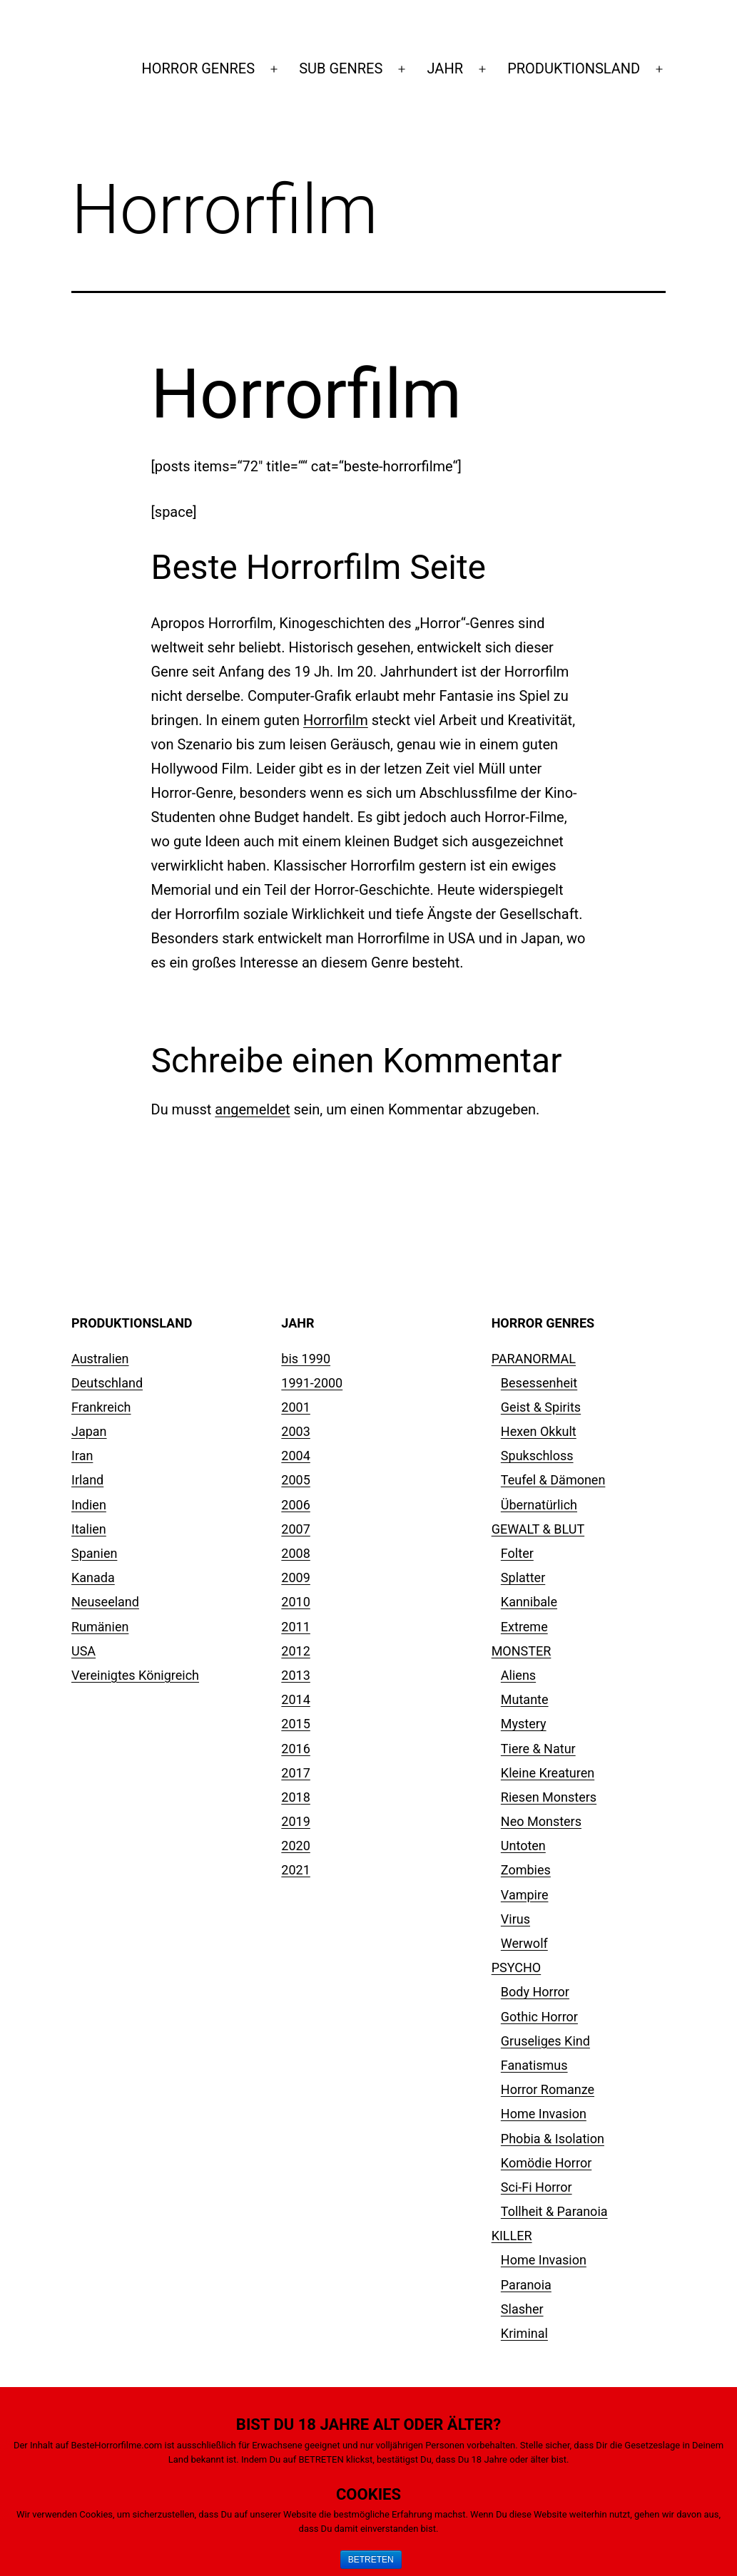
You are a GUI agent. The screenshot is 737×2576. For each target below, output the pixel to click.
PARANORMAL (534, 1358)
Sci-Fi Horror (536, 2187)
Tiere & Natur (538, 1748)
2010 (295, 1601)
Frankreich (101, 1407)
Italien (88, 1529)
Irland (87, 1479)
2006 (295, 1504)
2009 (295, 1577)
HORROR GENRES (198, 68)
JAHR (445, 68)
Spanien (94, 1553)
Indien (88, 1504)
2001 (295, 1407)
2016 (295, 1748)
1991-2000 (311, 1382)
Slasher (522, 2309)
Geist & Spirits (541, 1407)
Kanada (93, 1577)
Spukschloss (537, 1455)
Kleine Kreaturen (547, 1772)
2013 (295, 1675)
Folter (517, 1553)
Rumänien (99, 1626)
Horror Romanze (547, 2089)
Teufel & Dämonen (553, 1479)
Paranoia (526, 2284)
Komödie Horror (546, 2162)
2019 (295, 1821)
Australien (100, 1358)
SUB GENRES (340, 68)
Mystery (524, 1723)
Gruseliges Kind (545, 2040)
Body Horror (535, 1991)
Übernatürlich (539, 1504)
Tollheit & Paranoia (554, 2211)
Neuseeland (105, 1601)
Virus (515, 1919)
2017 (295, 1772)
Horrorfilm (335, 720)
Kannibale (529, 1601)
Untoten (523, 1845)
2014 (295, 1699)
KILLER (512, 2235)
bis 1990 (305, 1358)
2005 (295, 1479)
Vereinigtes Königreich (135, 1675)
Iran (82, 1455)
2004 (295, 1455)
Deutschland (107, 1382)
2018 (295, 1797)
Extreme (524, 1626)
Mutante (525, 1699)
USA (83, 1650)
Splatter (523, 1577)
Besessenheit (539, 1382)
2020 (295, 1845)
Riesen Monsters (548, 1797)
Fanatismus (534, 2065)
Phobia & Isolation (552, 2138)
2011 (295, 1626)
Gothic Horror (539, 2016)
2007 (295, 1529)
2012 (295, 1650)
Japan (89, 1431)
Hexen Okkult (538, 1431)
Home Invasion (543, 2113)
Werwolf (524, 1943)
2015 (295, 1723)
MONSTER (522, 1650)
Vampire (525, 1894)
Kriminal (524, 2333)
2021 (295, 1869)
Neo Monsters (541, 1821)
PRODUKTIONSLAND (573, 68)
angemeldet (252, 1109)
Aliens (518, 1675)
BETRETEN (371, 2560)
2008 (295, 1553)
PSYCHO (517, 1967)
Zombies (526, 1869)
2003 (295, 1431)
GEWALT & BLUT (538, 1529)
